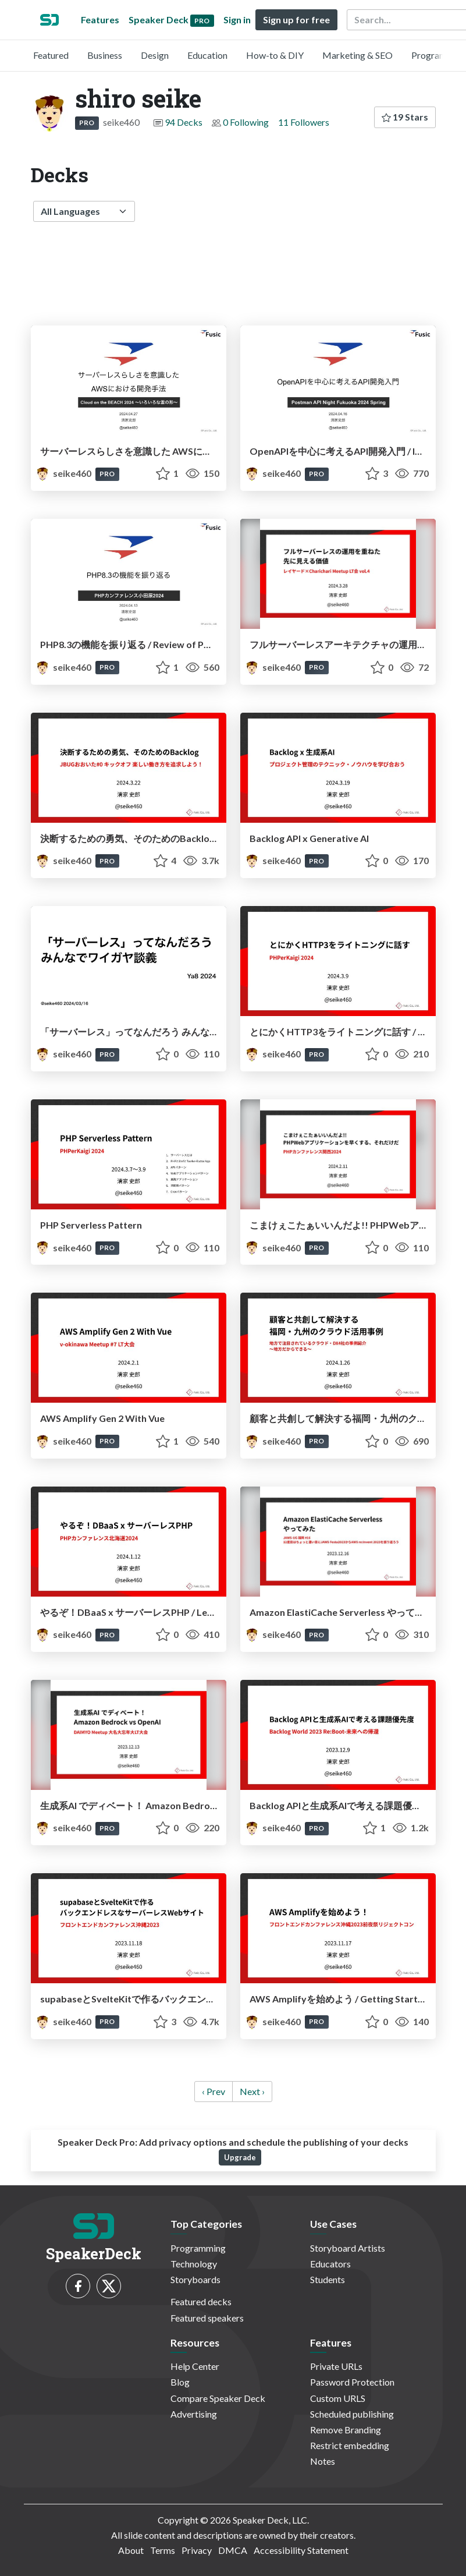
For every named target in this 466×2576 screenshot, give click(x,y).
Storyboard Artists (347, 2247)
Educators (330, 2263)
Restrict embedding (349, 2445)
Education (207, 55)
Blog (180, 2381)
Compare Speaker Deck (217, 2398)
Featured (51, 55)
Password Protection (352, 2381)
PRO (86, 122)
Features (100, 19)
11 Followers (303, 122)
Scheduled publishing (352, 2413)
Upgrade (240, 2157)
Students (327, 2279)
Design (155, 55)
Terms (162, 2550)
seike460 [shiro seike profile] (64, 473)
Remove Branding (345, 2429)
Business (104, 55)
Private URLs (336, 2366)
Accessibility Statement (301, 2550)
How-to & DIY (275, 55)
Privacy (197, 2550)
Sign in (237, 19)
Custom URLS (337, 2398)
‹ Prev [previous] (213, 2091)
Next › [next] (252, 2091)
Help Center (194, 2366)
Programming (198, 2247)
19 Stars (405, 116)
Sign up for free (296, 19)
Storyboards (195, 2279)
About (131, 2550)
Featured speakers (207, 2317)
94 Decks (183, 122)
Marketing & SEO (357, 55)
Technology (193, 2263)
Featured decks (201, 2301)
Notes (322, 2461)
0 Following (246, 122)
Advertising (193, 2413)
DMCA (232, 2550)
